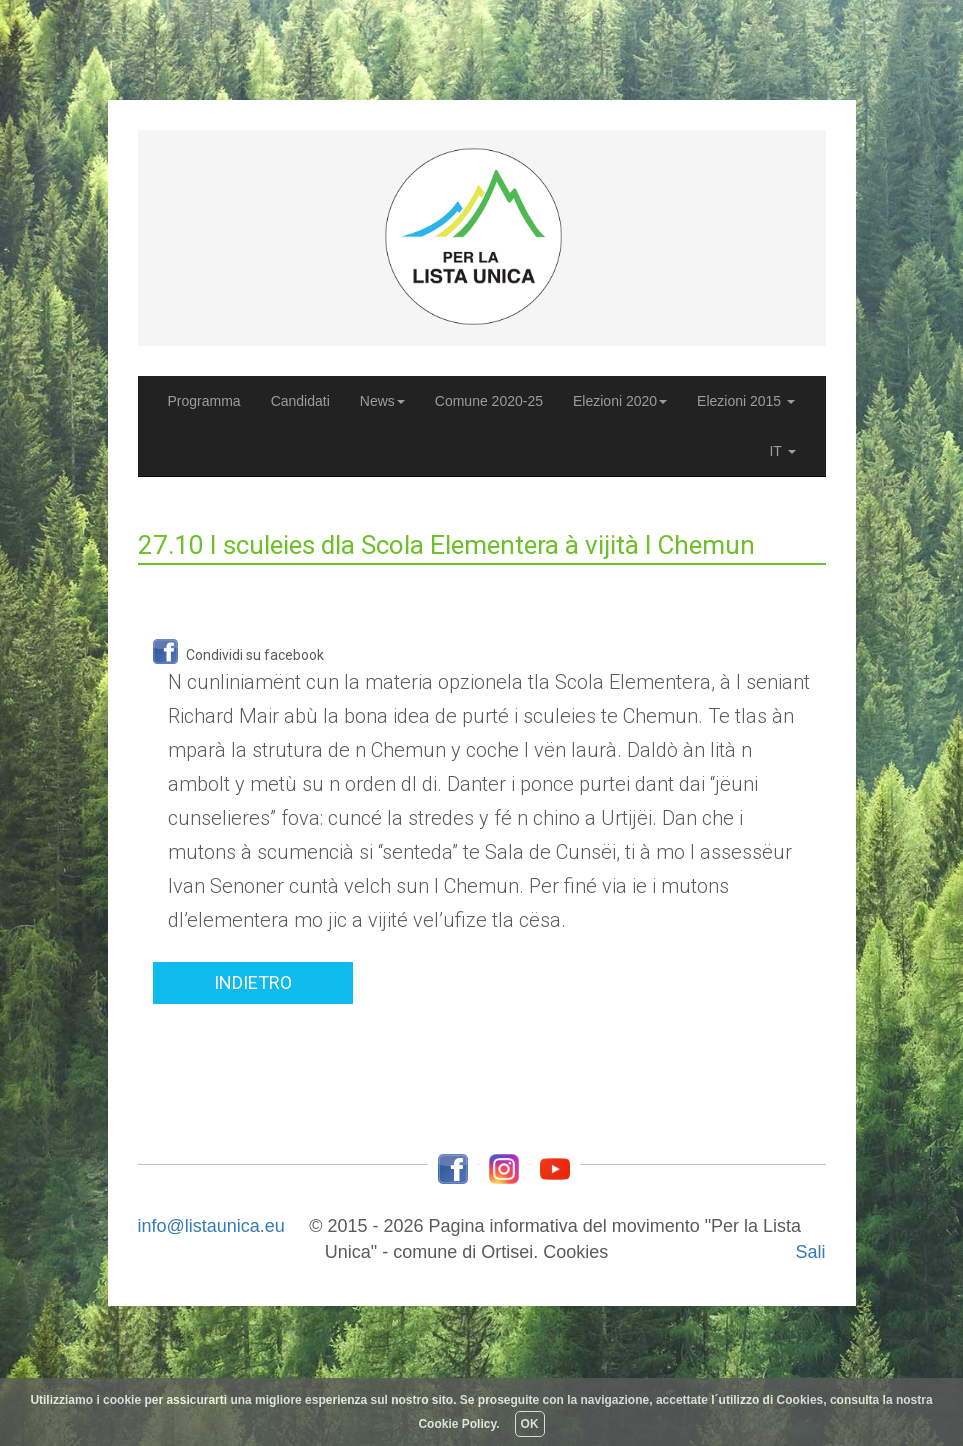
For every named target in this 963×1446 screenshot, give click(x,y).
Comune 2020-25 (489, 401)
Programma (204, 401)
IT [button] (782, 451)
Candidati (304, 408)
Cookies (575, 1252)
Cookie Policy (457, 1424)
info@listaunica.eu (211, 1226)
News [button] (382, 401)
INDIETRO (253, 982)
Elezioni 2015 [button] (746, 401)
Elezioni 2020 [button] (620, 401)
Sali (810, 1252)
